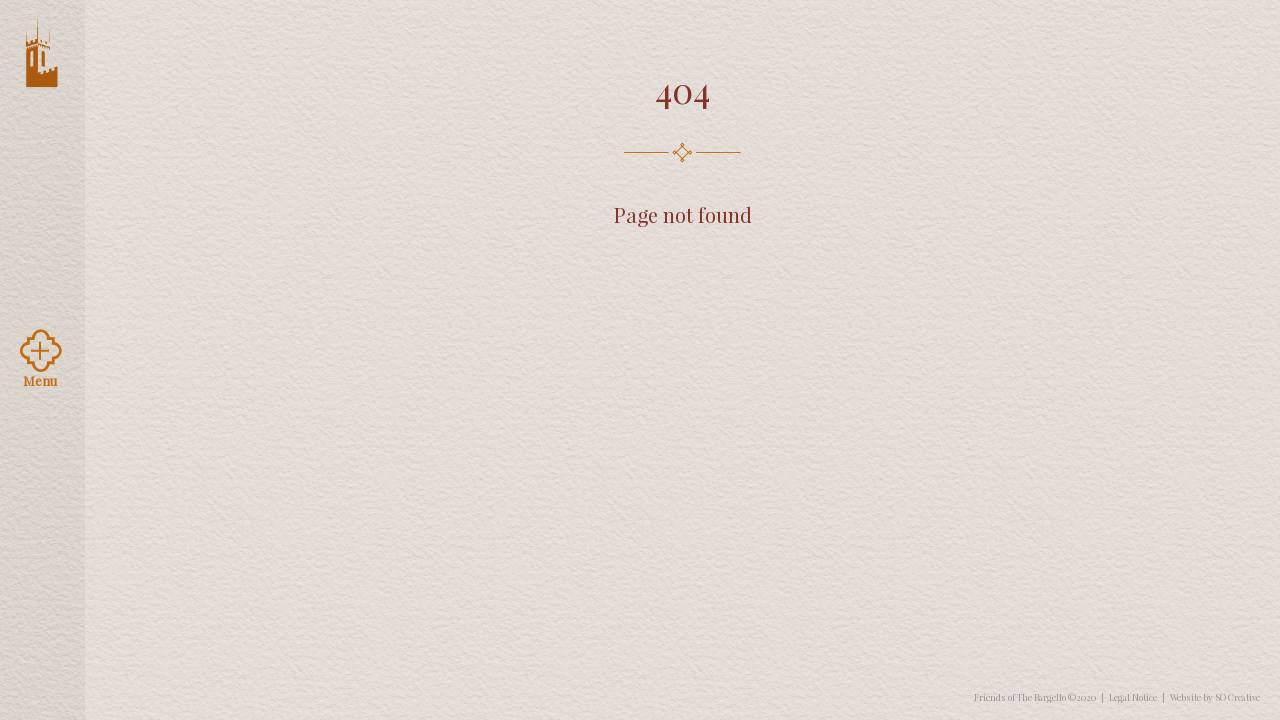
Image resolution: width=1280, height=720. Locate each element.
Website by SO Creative (1215, 697)
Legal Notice (1133, 697)
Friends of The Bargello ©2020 (1035, 697)
